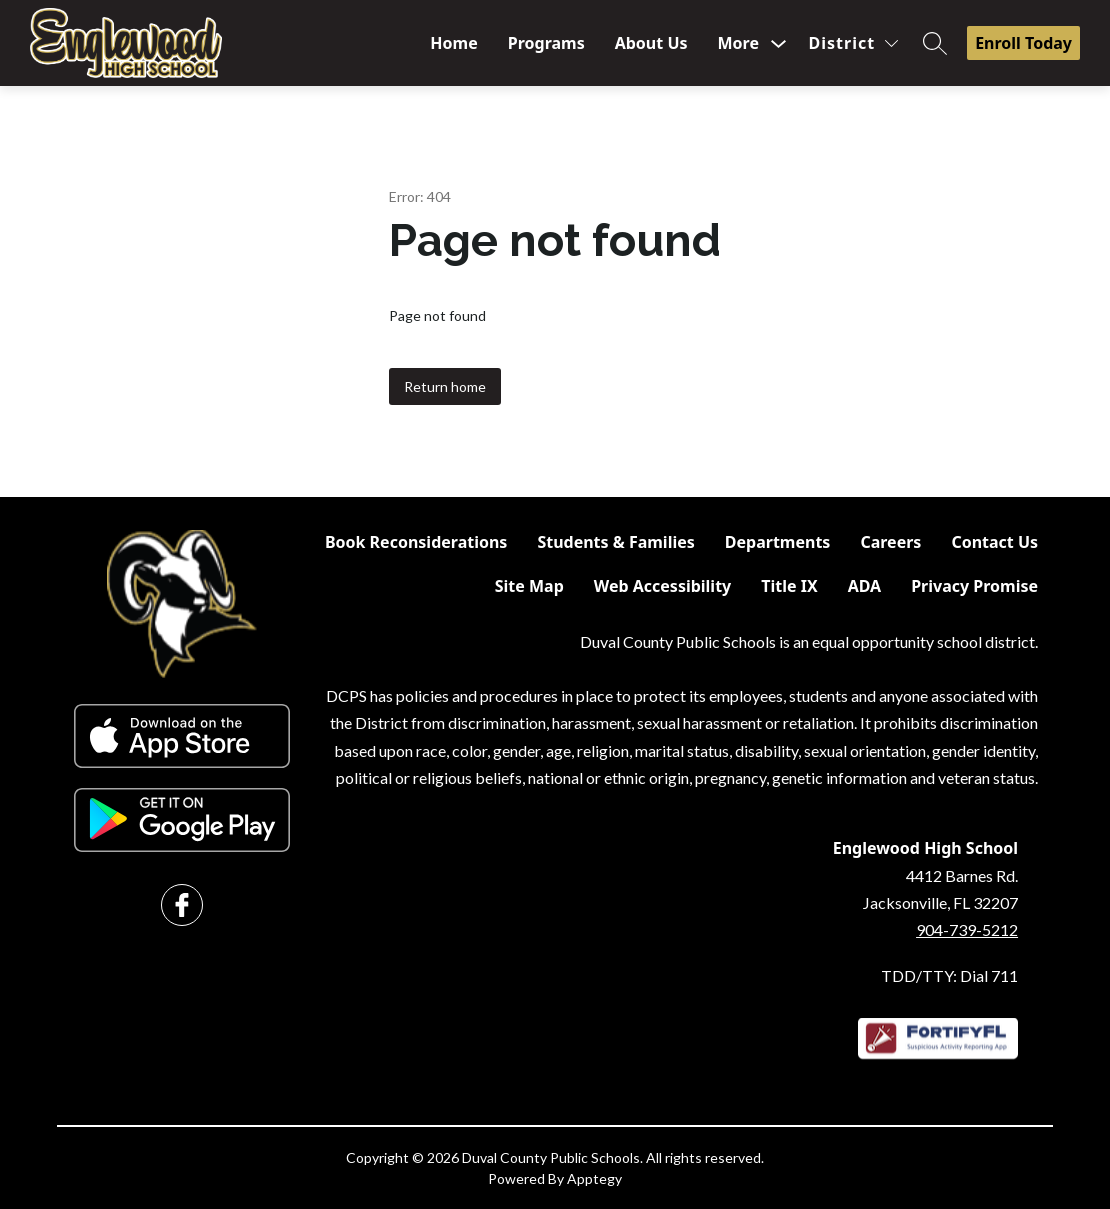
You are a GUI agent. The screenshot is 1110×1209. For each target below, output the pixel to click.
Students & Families (615, 542)
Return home (445, 386)
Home (453, 43)
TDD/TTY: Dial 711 (949, 975)
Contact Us (994, 542)
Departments (778, 542)
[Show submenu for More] (738, 43)
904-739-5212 (967, 929)
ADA (865, 586)
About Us (651, 43)
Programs (546, 43)
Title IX (789, 586)
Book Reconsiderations (416, 542)
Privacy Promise (974, 586)
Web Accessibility (663, 586)
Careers (890, 542)
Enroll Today (1023, 43)
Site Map (529, 586)
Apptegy (594, 1178)
